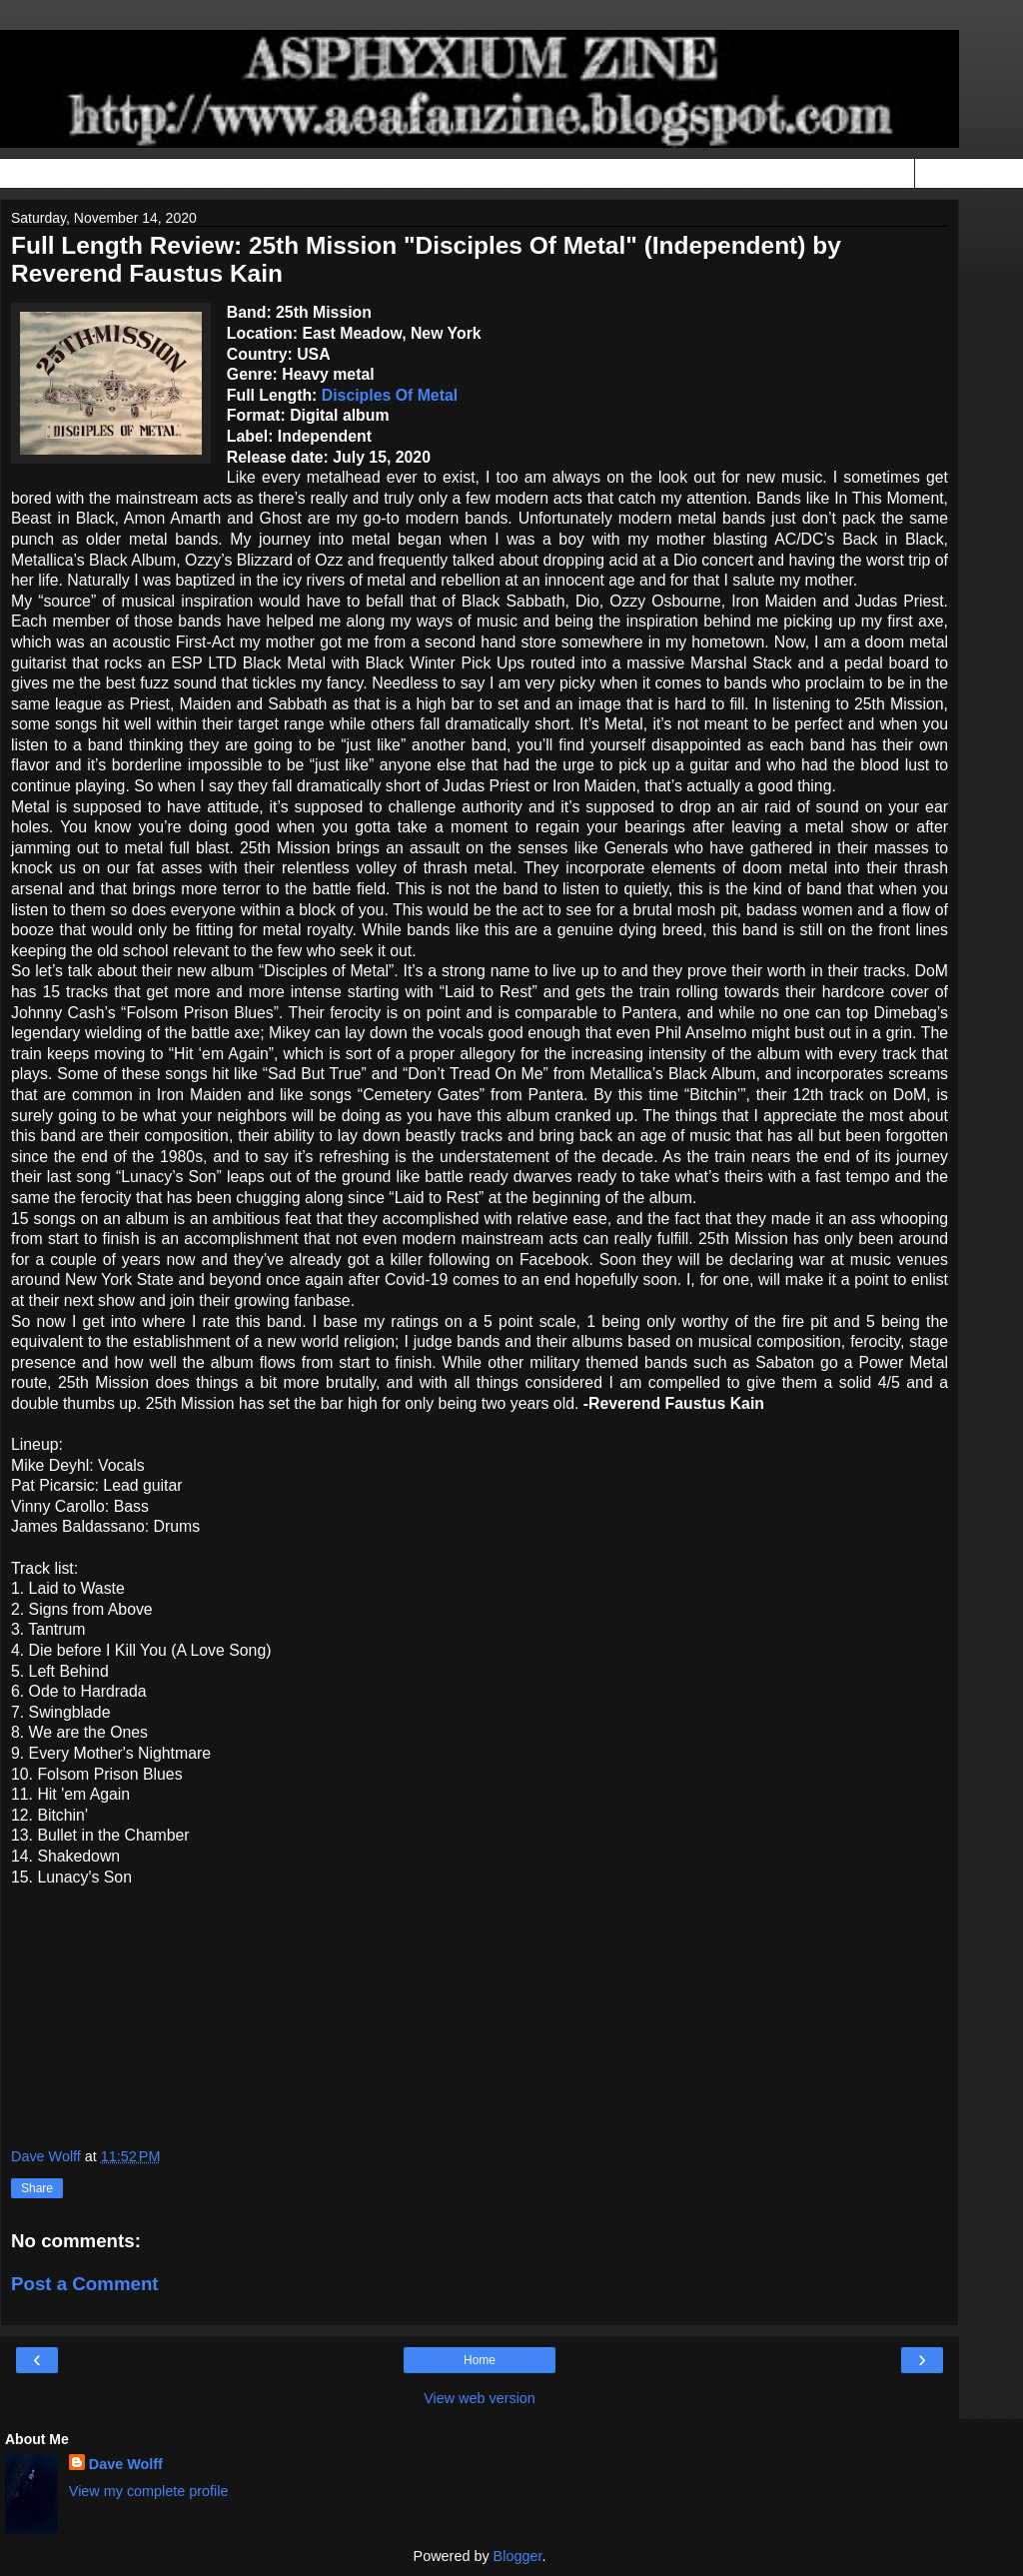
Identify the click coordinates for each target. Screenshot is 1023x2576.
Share (37, 2188)
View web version (479, 2398)
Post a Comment (85, 2283)
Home (480, 2360)
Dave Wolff (126, 2464)
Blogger (518, 2556)
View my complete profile (149, 2491)
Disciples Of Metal (390, 395)
